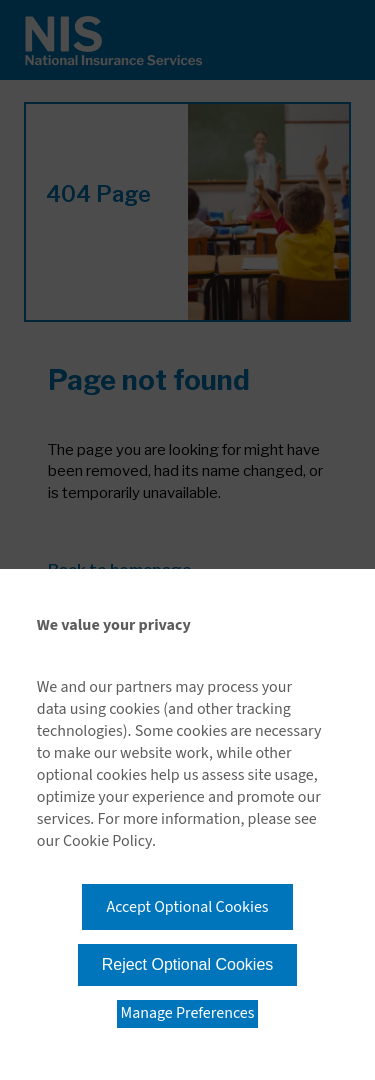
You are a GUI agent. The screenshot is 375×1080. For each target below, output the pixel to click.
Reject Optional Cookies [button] (188, 964)
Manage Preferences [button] (188, 1013)
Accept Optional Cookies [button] (187, 907)
